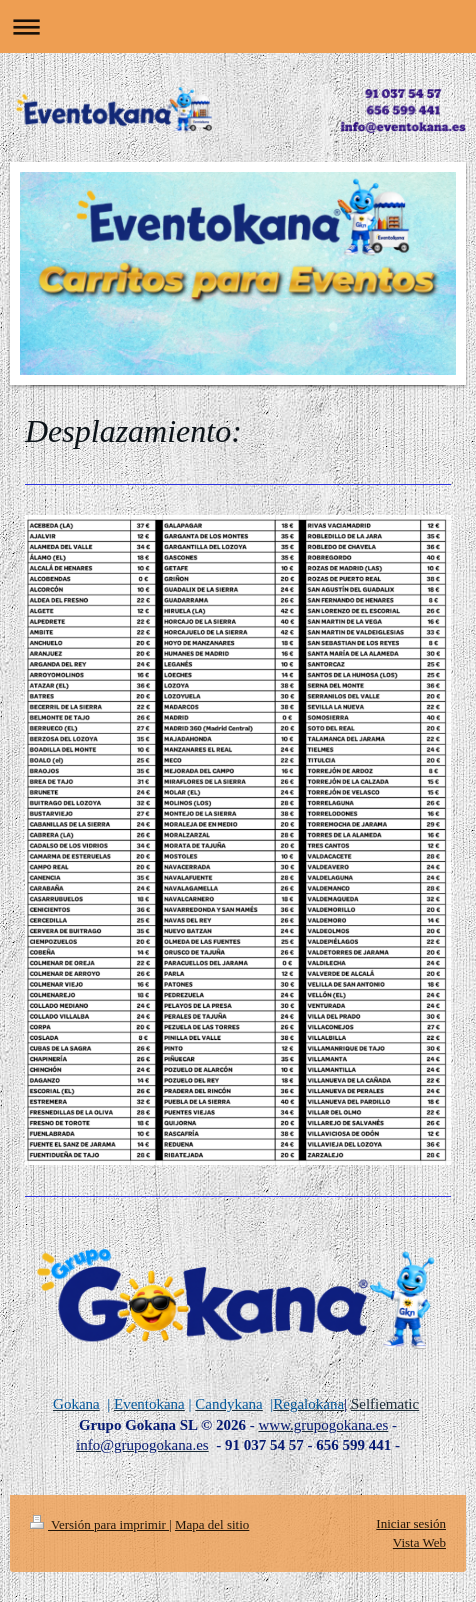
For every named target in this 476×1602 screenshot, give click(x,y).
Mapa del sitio (212, 1524)
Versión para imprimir (99, 1524)
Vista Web (419, 1542)
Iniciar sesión (411, 1523)
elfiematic (389, 1404)
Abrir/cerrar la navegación (238, 26)
